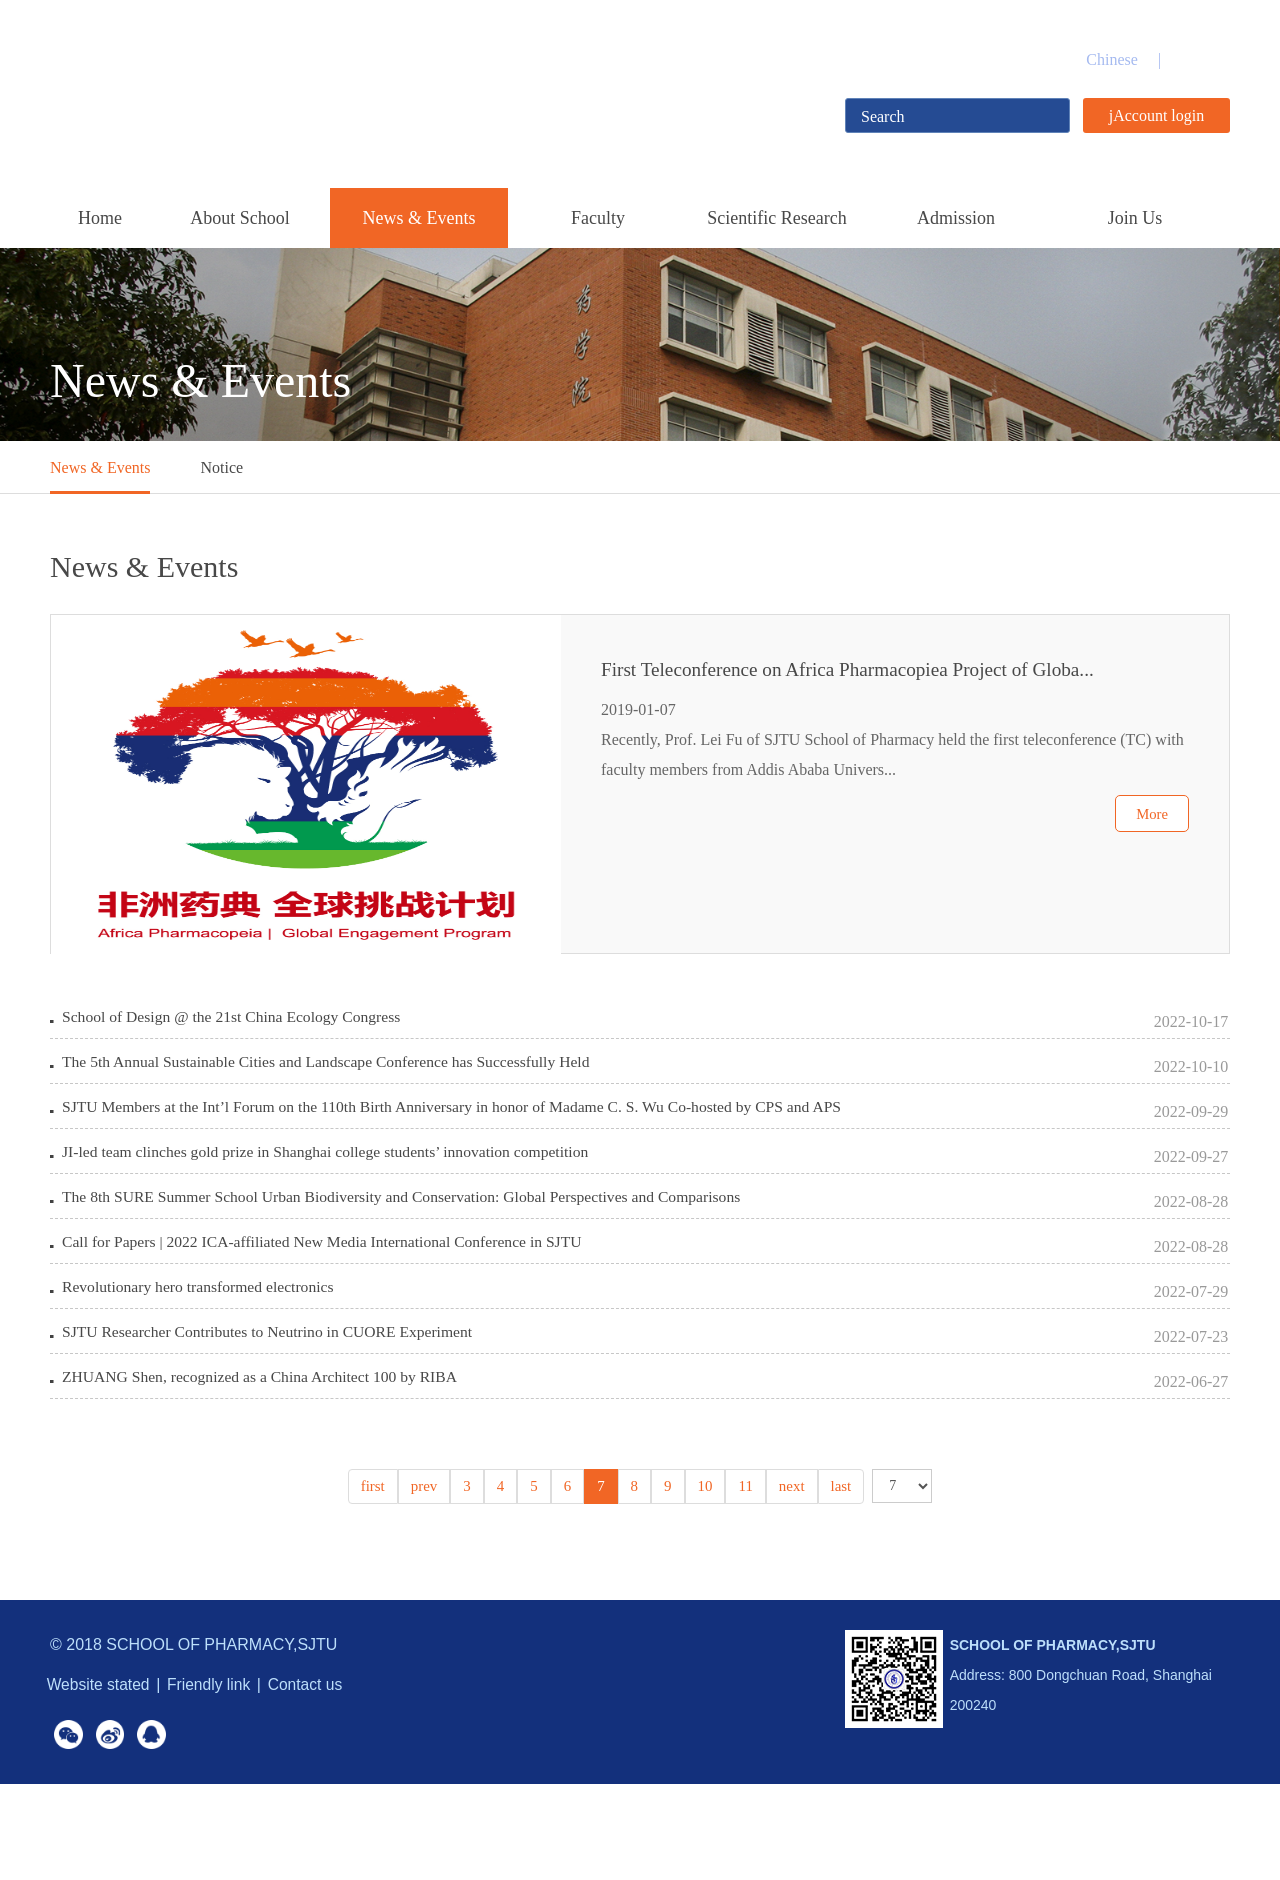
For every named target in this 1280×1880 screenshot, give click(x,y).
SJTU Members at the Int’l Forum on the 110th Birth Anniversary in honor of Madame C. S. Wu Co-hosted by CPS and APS (461, 1131)
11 (743, 1575)
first (377, 1575)
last (835, 1575)
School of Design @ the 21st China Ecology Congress (235, 1021)
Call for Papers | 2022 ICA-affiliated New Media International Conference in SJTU (328, 1296)
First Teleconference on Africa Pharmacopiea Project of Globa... (868, 691)
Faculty (598, 218)
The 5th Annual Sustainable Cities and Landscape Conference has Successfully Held (332, 1076)
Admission (956, 218)
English (1205, 59)
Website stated (103, 1773)
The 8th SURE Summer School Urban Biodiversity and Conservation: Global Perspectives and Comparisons (410, 1241)
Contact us (327, 1773)
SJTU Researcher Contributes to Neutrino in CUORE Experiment (272, 1406)
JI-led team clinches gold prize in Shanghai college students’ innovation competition (332, 1186)
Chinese (1112, 59)
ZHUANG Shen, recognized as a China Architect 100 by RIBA (264, 1461)
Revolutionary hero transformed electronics (201, 1351)
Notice (221, 467)
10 (704, 1575)
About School (240, 218)
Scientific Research (776, 218)
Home (100, 218)
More (1150, 859)
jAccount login (1157, 115)
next (788, 1575)
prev (427, 1575)
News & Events (419, 218)
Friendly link (222, 1773)
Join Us (1135, 218)
